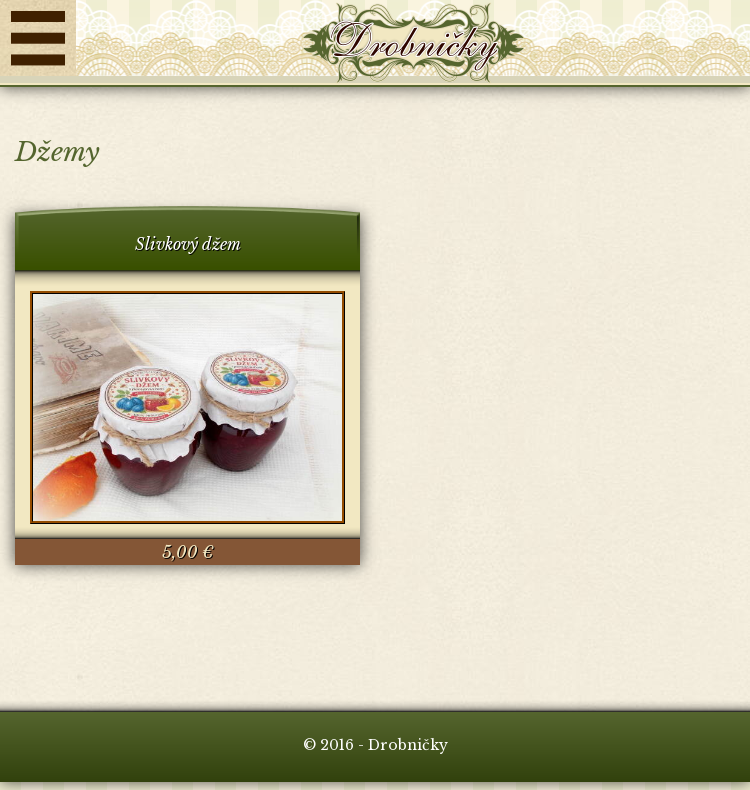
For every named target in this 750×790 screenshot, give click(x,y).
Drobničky (413, 43)
